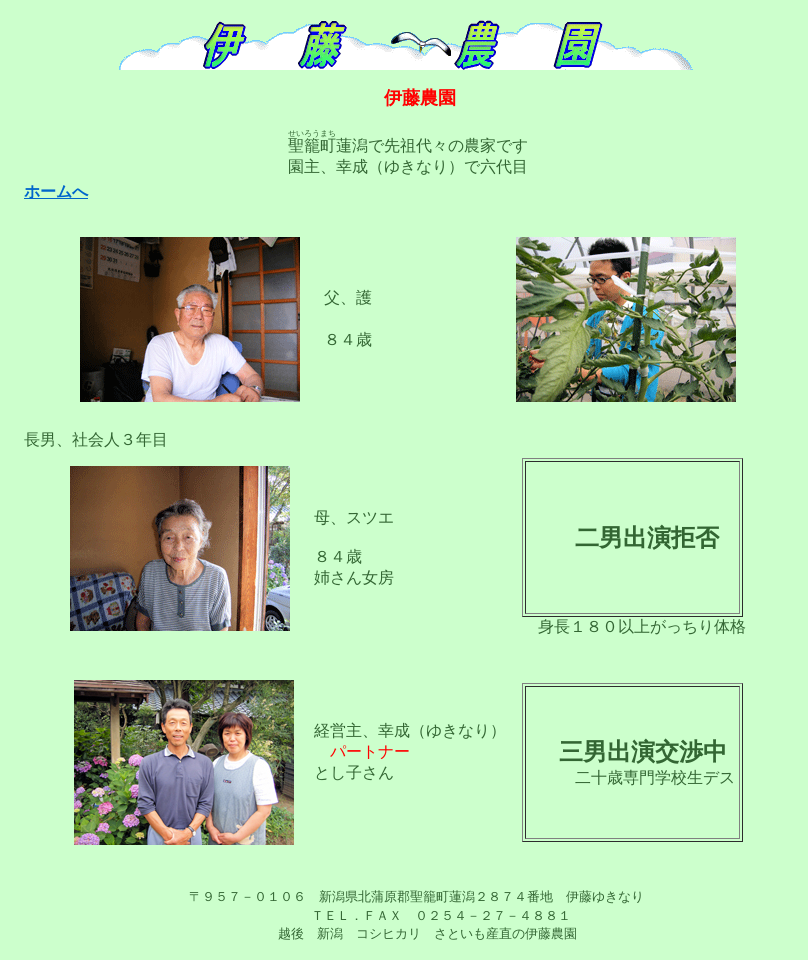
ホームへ (56, 191)
